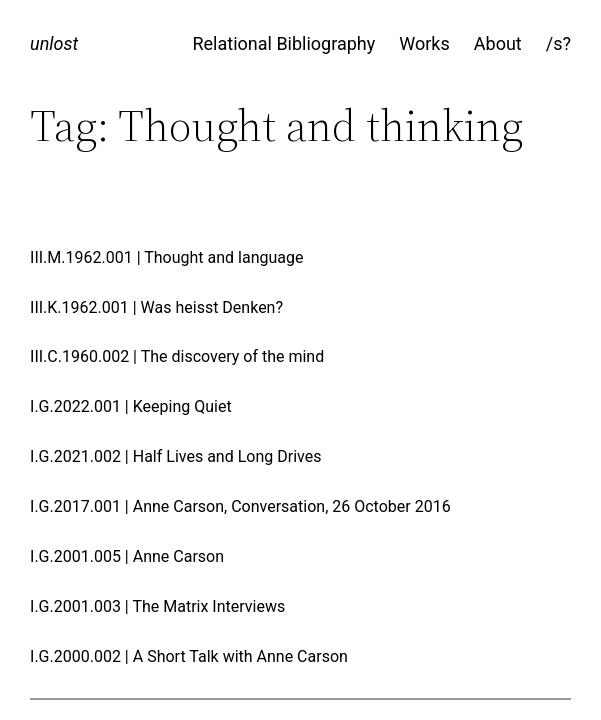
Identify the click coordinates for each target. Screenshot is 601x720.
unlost (54, 43)
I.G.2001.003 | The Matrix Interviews (157, 607)
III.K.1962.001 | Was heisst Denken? (156, 308)
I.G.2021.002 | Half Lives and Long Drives (175, 457)
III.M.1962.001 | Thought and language (166, 258)
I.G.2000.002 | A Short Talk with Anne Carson (189, 657)
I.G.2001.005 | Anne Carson (127, 557)
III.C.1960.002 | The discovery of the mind (177, 357)
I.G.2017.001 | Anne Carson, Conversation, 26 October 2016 (240, 507)
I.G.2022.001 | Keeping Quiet (131, 407)
